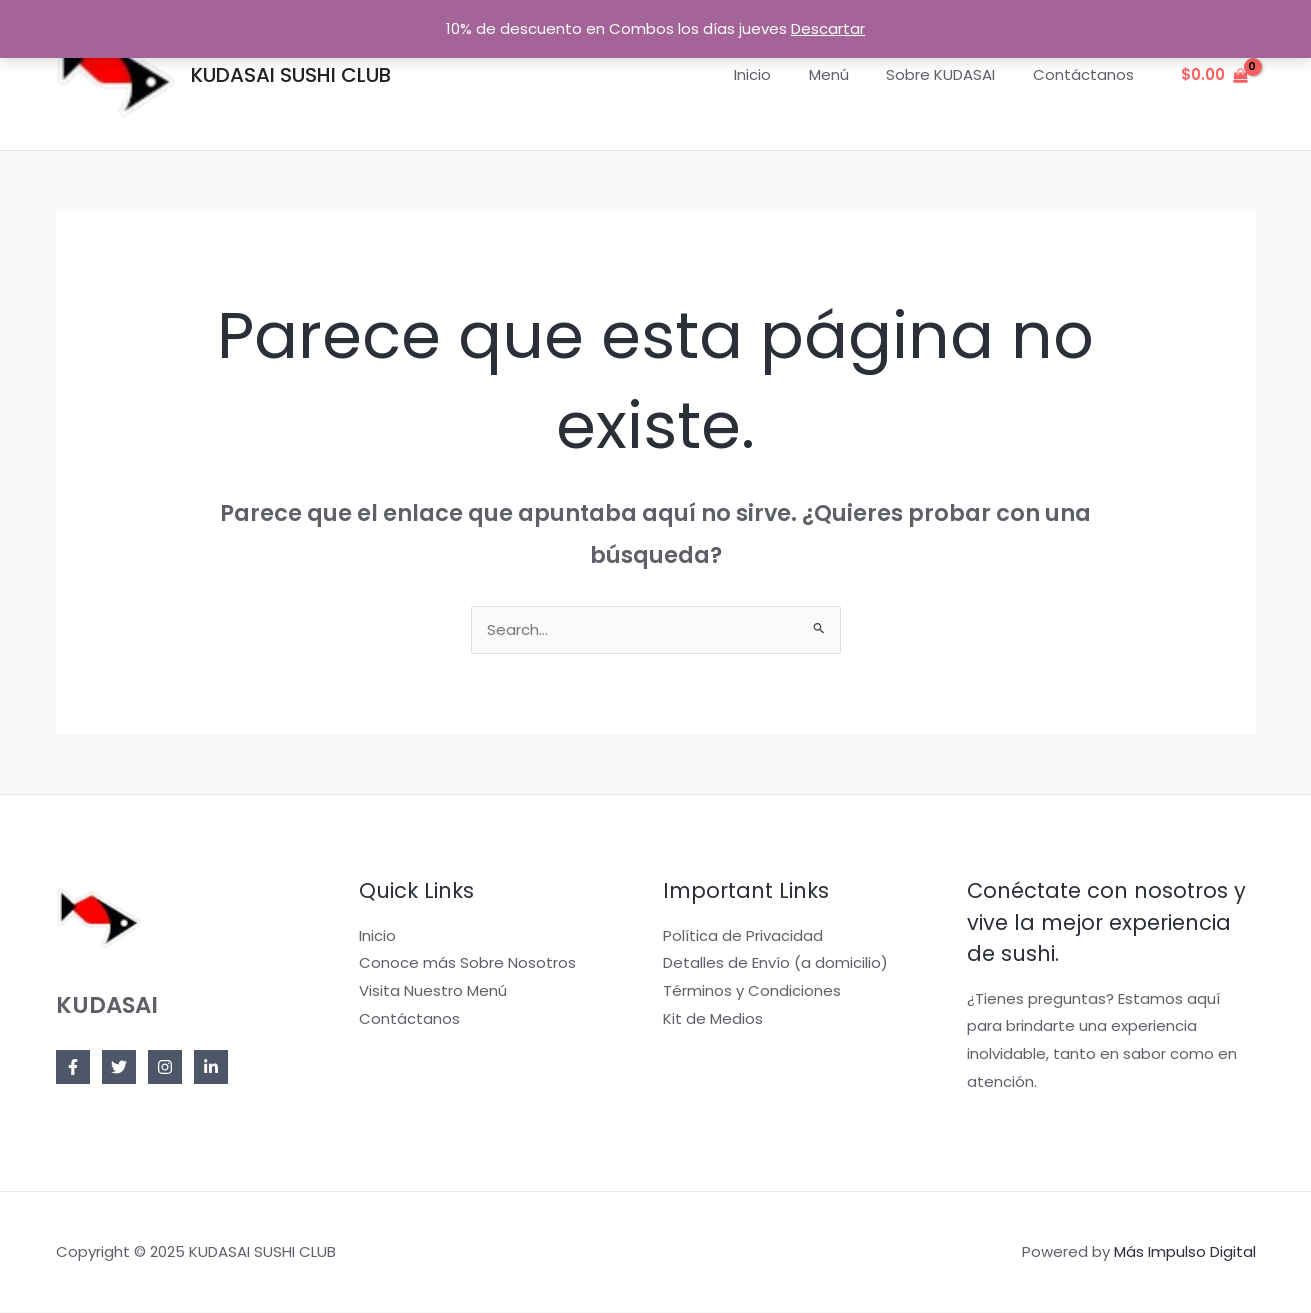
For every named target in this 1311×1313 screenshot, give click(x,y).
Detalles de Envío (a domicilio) (775, 963)
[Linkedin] (211, 1068)
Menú (848, 74)
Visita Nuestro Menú (433, 991)
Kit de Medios (713, 1019)
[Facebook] (73, 1068)
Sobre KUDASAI (952, 74)
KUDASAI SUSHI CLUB (291, 75)
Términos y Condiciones (752, 991)
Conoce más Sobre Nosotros (467, 963)
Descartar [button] (828, 28)
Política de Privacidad (743, 936)
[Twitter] (119, 1068)
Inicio (779, 74)
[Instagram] (165, 1068)
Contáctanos (1087, 74)
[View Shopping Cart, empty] (1214, 75)
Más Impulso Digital (1185, 1252)
